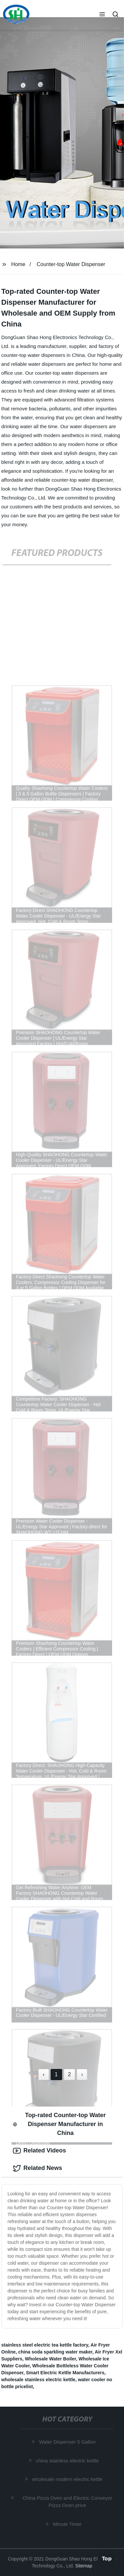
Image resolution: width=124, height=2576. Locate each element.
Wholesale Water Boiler (50, 2358)
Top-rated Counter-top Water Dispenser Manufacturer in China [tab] (59, 2124)
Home (18, 264)
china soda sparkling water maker (55, 2351)
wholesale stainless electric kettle (38, 2379)
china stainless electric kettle (67, 2460)
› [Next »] (82, 2074)
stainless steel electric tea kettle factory (44, 2345)
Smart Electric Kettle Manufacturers (65, 2372)
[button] (102, 15)
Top (107, 2558)
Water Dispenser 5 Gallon (68, 2442)
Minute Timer (68, 2524)
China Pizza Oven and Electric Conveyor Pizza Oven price (68, 2501)
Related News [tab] (37, 2168)
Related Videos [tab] (39, 2151)
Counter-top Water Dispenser (71, 264)
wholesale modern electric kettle (67, 2479)
